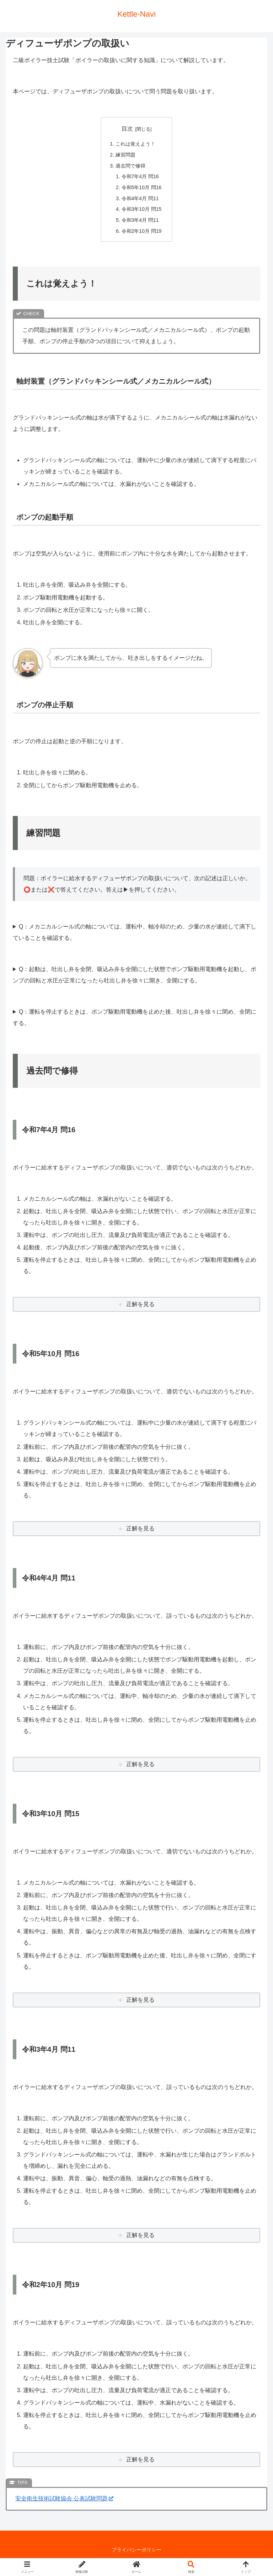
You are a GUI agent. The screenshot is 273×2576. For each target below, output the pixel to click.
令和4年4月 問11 (140, 200)
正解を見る (140, 1308)
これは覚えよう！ (135, 144)
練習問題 (125, 155)
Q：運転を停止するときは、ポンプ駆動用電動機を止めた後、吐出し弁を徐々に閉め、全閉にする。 (134, 1020)
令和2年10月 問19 (141, 234)
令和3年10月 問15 (141, 212)
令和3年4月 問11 (140, 223)
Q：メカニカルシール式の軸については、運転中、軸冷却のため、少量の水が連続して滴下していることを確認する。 (134, 935)
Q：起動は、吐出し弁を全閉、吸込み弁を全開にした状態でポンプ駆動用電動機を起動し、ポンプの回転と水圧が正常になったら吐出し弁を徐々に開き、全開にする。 (134, 978)
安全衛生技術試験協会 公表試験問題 (64, 2502)
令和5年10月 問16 (141, 189)
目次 (127, 129)
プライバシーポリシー (136, 2553)
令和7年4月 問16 (140, 178)
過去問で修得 (130, 167)
